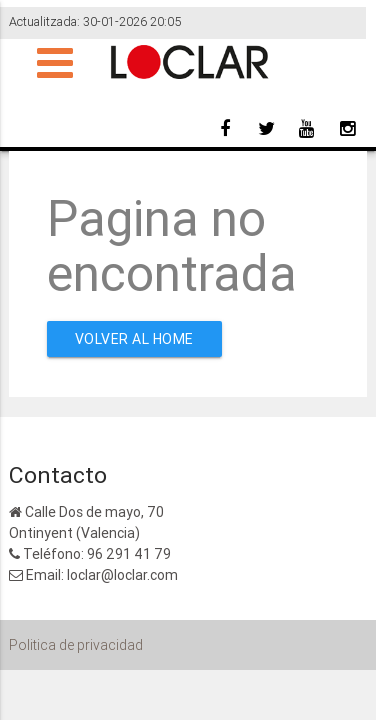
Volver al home (134, 339)
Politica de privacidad (76, 645)
